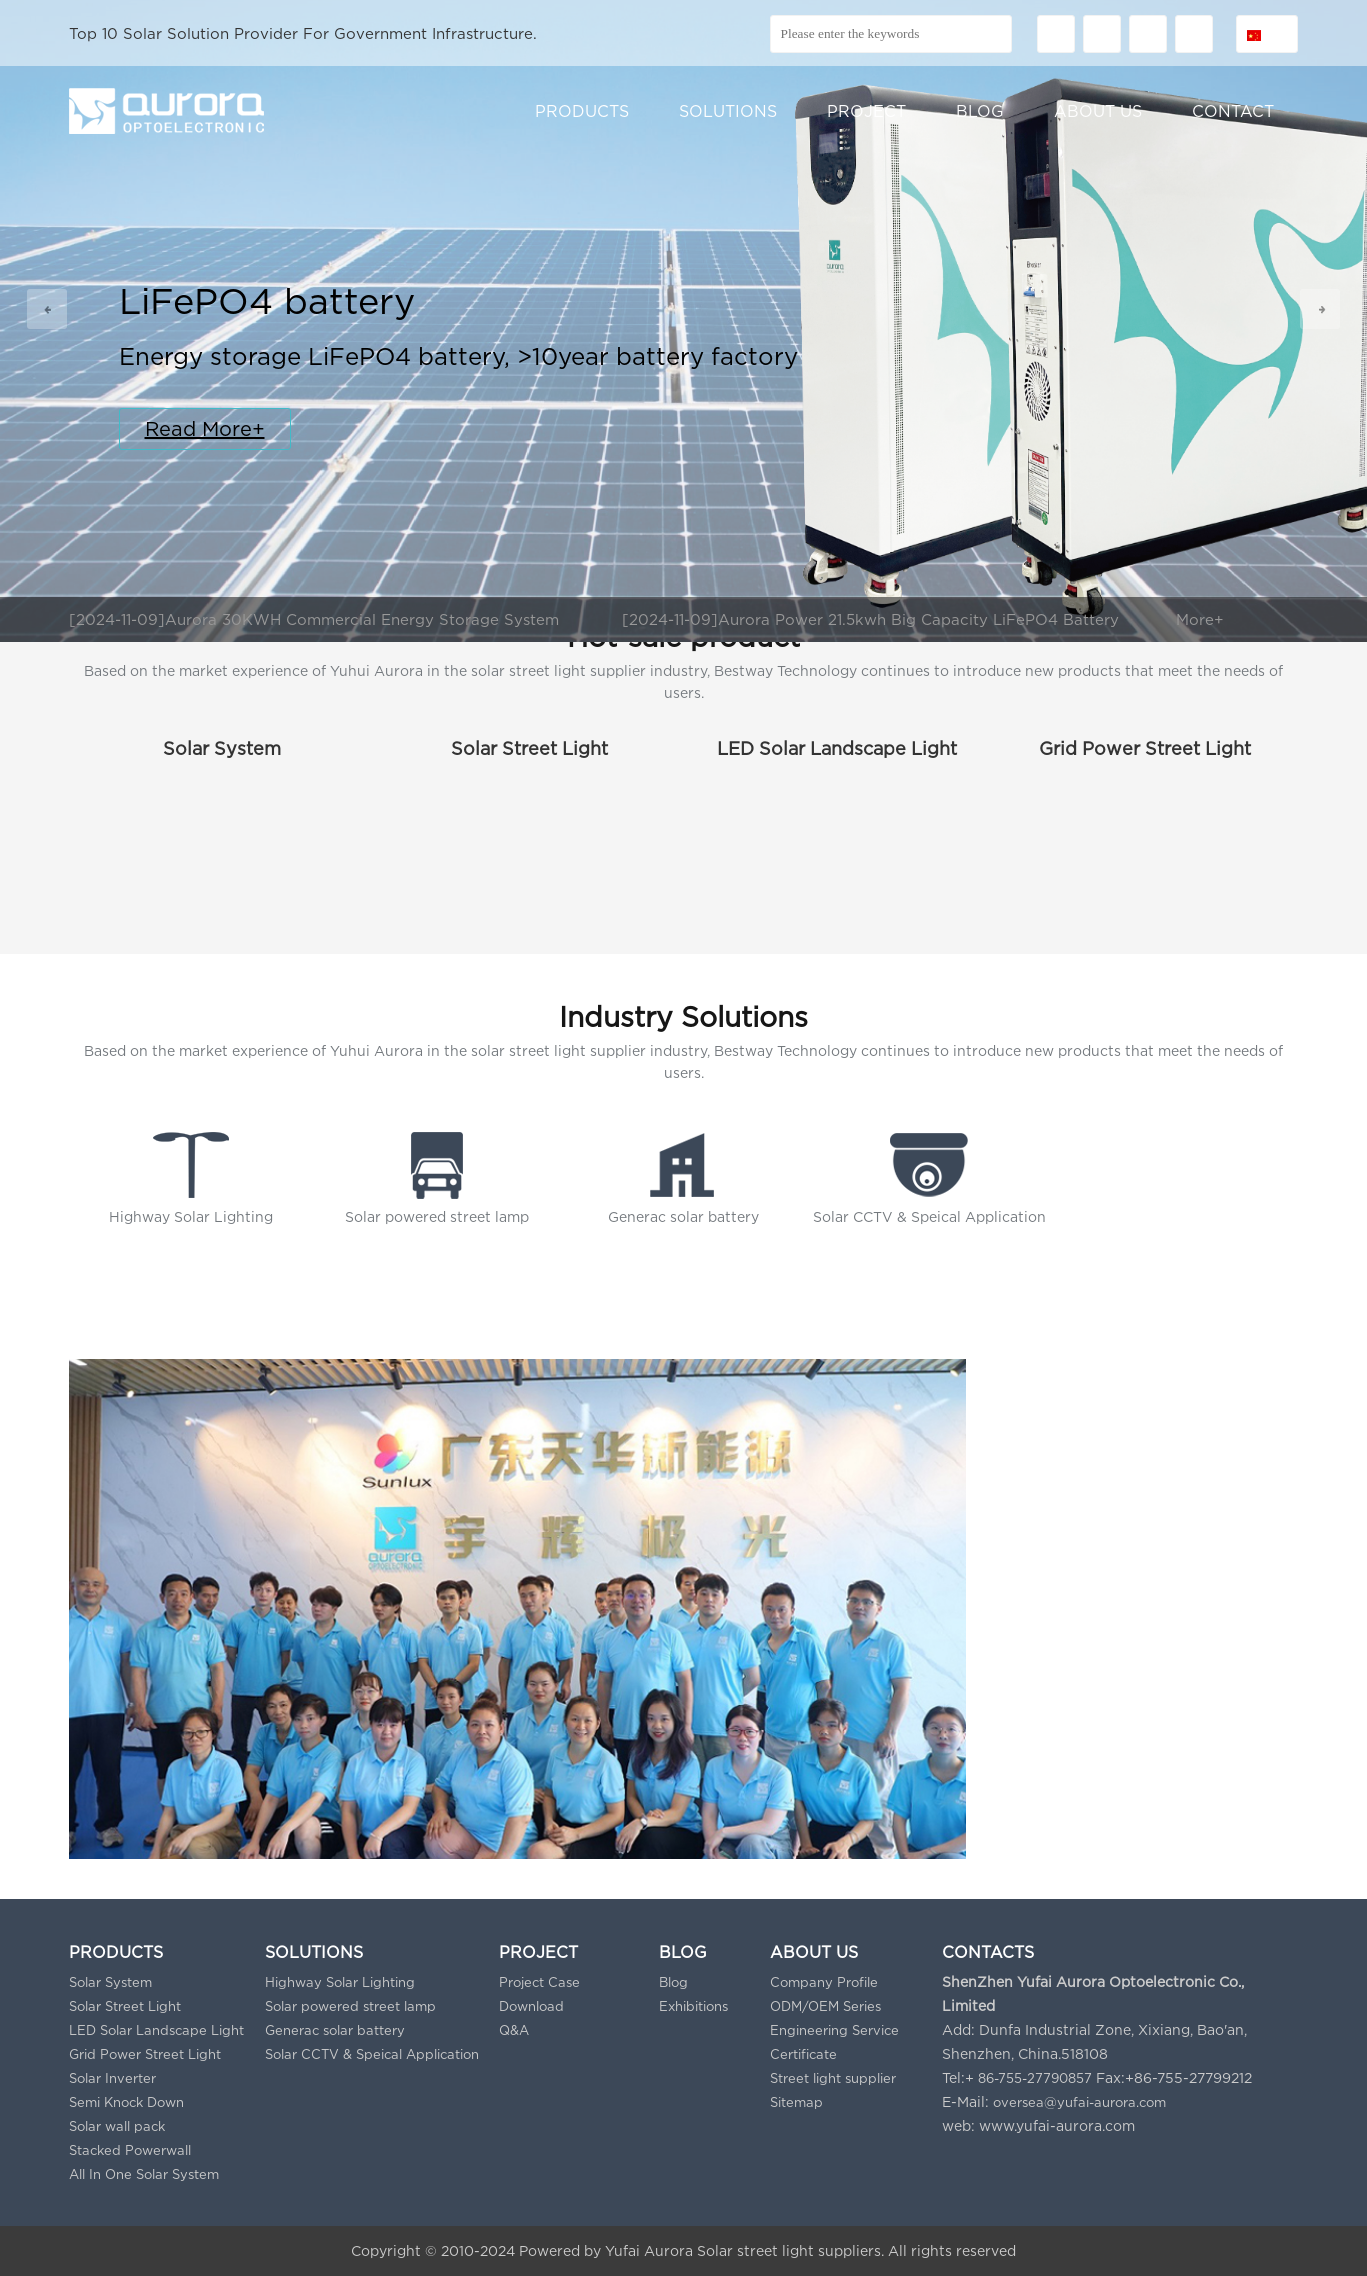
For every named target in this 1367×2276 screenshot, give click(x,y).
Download (531, 2006)
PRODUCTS (582, 111)
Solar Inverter (112, 2078)
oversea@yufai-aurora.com (1079, 2102)
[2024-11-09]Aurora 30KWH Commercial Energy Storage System (314, 619)
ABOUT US (1098, 111)
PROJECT (866, 111)
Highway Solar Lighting (340, 1982)
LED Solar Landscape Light (837, 748)
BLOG (980, 111)
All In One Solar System (144, 2174)
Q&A (514, 2030)
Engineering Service (834, 2030)
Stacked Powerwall (130, 2150)
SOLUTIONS (728, 111)
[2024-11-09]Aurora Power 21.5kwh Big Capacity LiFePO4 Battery (870, 619)
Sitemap (796, 2102)
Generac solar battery (335, 2030)
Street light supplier (833, 2078)
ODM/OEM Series (825, 2006)
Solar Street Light (529, 748)
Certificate (803, 2054)
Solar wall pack (117, 2126)
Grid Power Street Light (1145, 748)
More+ (1200, 619)
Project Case (539, 1982)
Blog (673, 1982)
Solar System (222, 748)
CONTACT (1233, 111)
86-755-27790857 (1035, 2078)
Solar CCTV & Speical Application (372, 2054)
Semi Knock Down (126, 2102)
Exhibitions (693, 2006)
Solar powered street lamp (350, 2006)
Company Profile (824, 1982)
